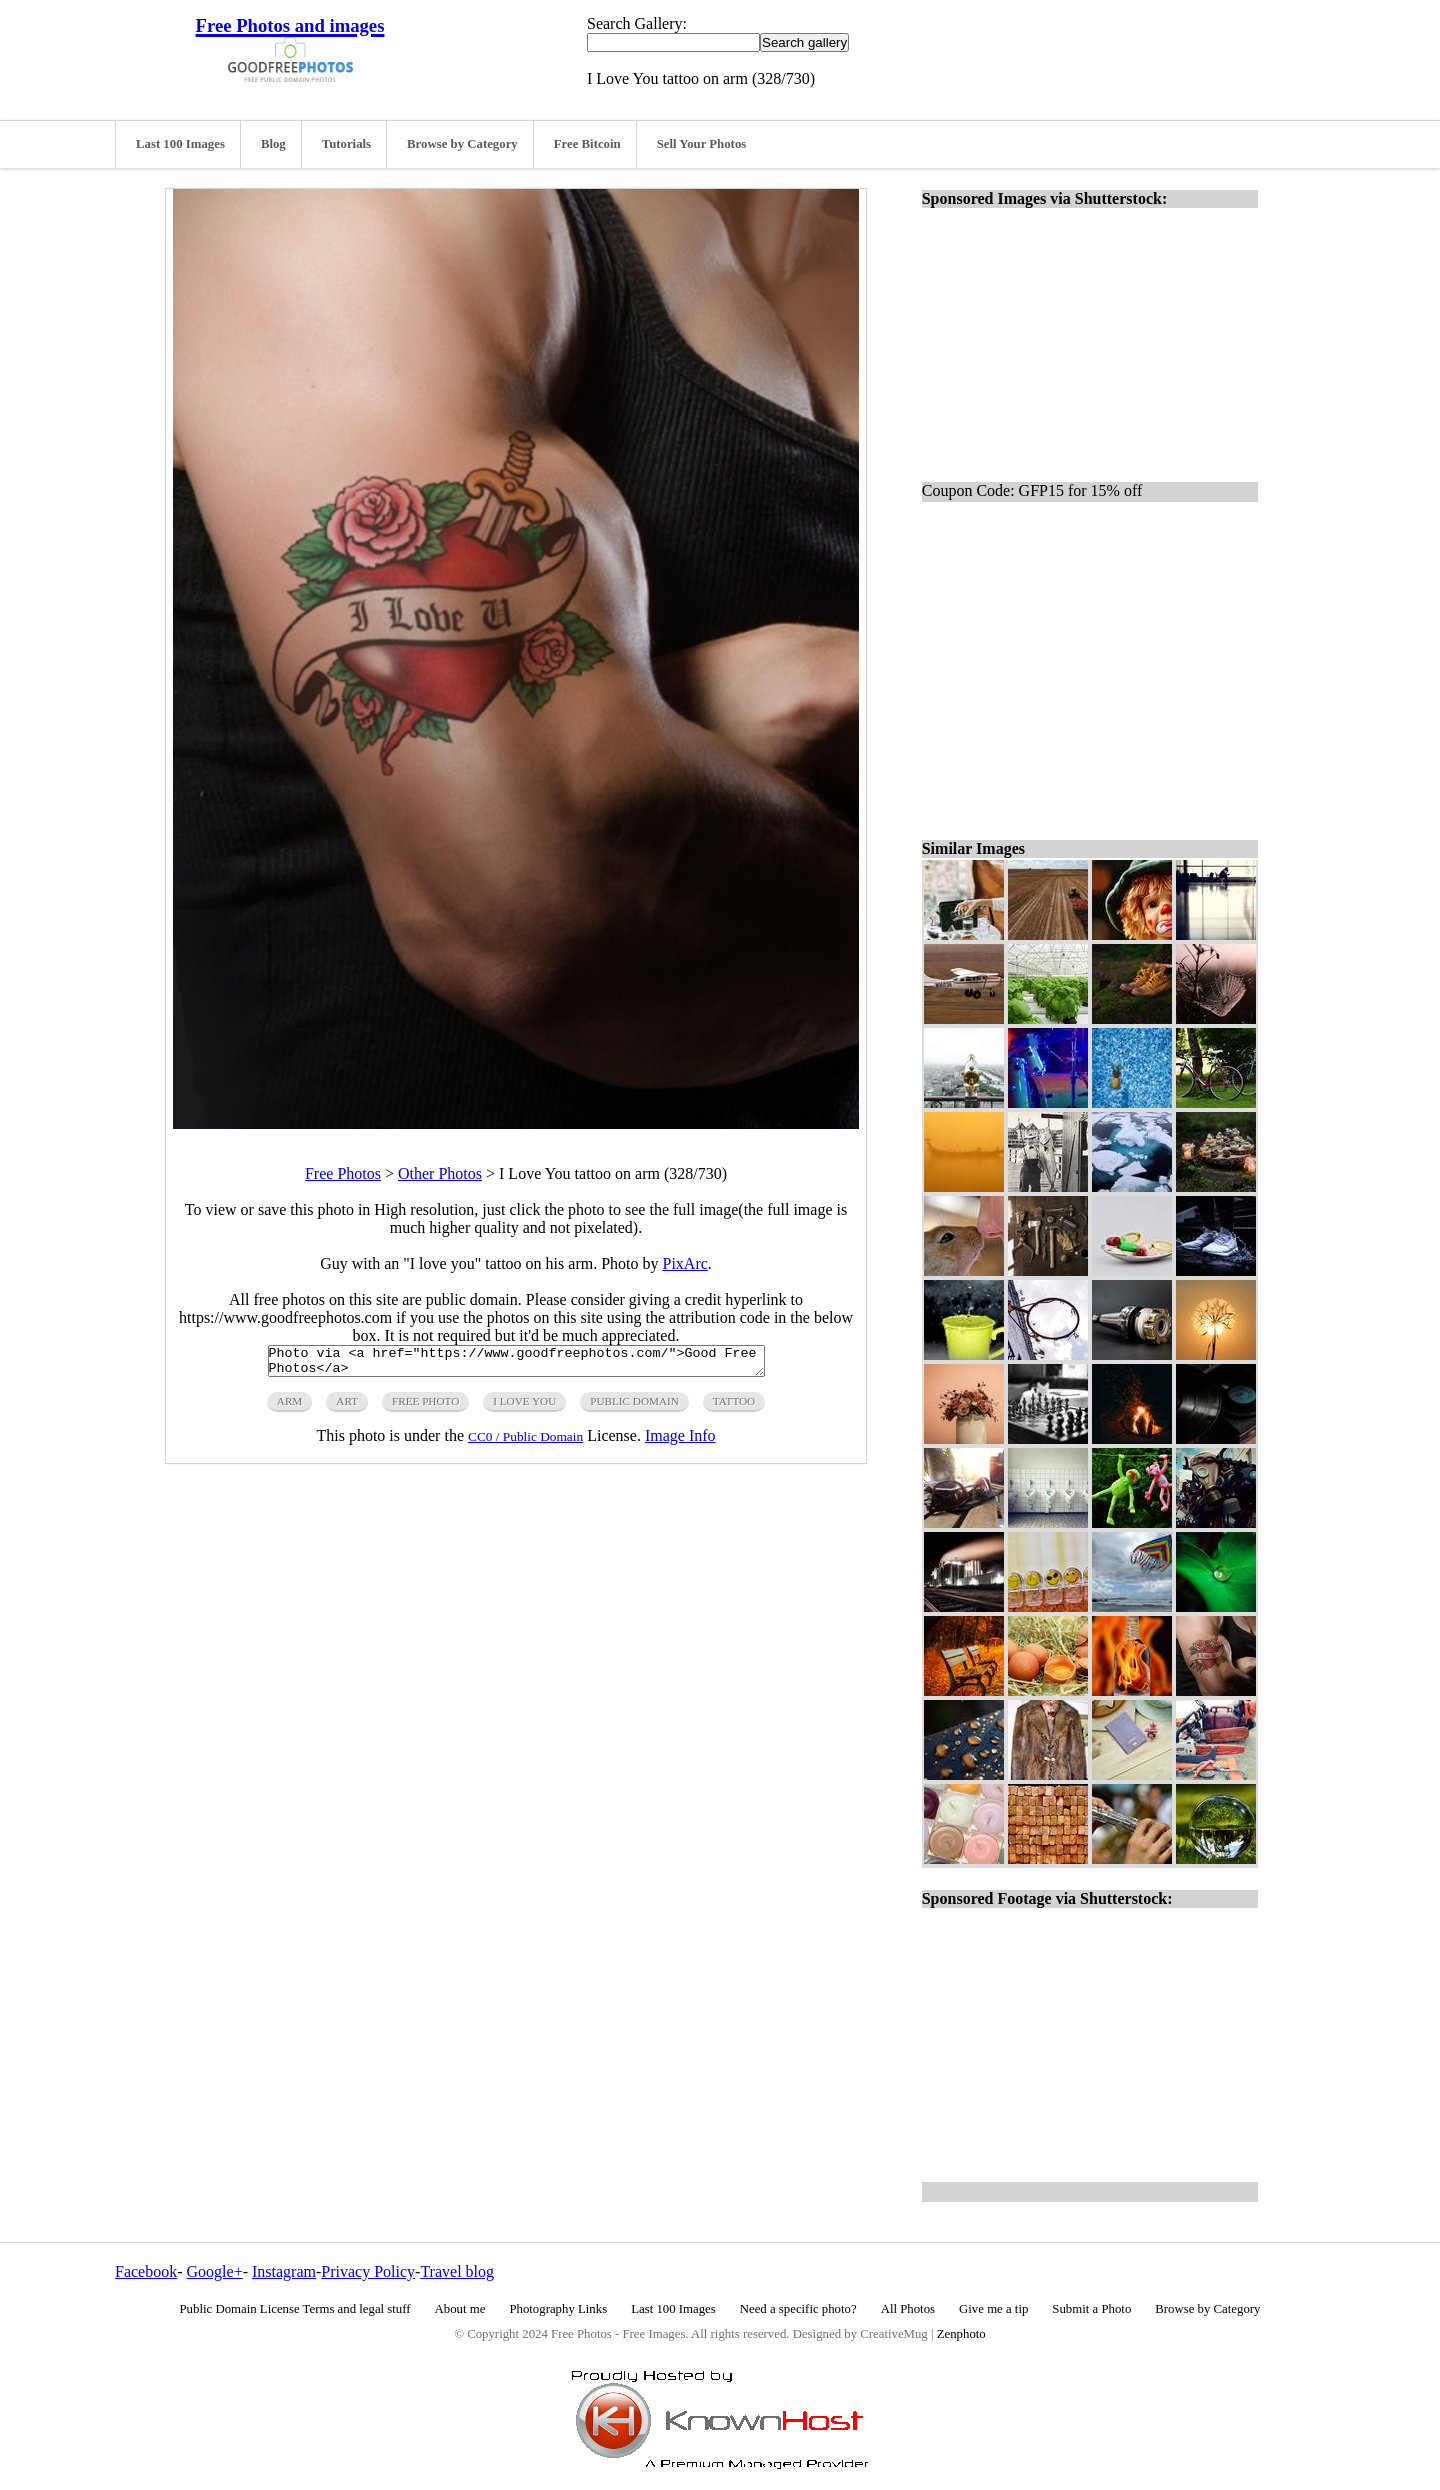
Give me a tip (993, 2309)
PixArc (685, 1263)
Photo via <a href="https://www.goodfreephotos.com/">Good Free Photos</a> (516, 1364)
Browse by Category (462, 144)
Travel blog (457, 2271)
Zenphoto (961, 2334)
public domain (634, 1407)
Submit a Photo (1091, 2309)
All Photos (908, 2309)
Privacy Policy (368, 2271)
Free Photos (343, 1173)
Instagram (284, 2271)
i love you (524, 1407)
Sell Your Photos (702, 144)
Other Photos (440, 1173)
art (347, 1407)
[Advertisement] (1097, 662)
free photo (425, 1407)
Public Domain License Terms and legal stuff (295, 2309)
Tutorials (346, 144)
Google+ (215, 2271)
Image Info (680, 1441)
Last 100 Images (180, 144)
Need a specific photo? (798, 2309)
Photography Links (558, 2309)
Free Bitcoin (587, 144)
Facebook (146, 2271)
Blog (273, 144)
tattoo (734, 1407)
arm (290, 1407)
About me (460, 2309)
